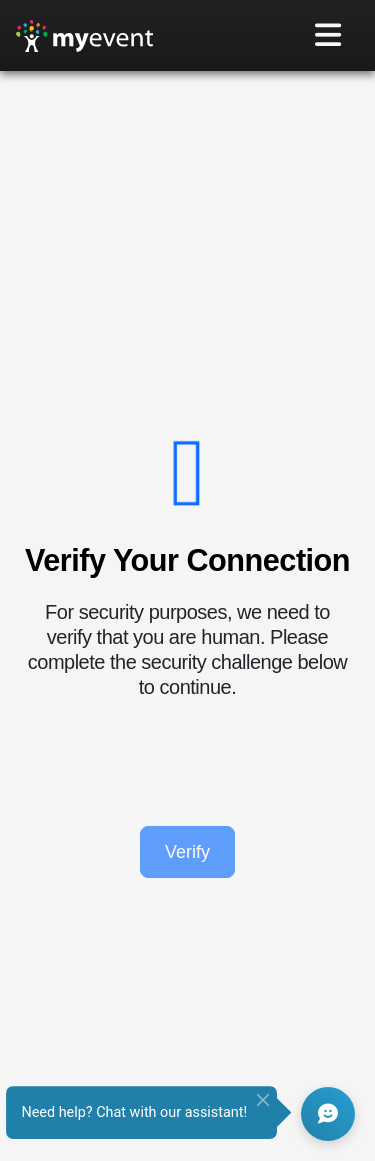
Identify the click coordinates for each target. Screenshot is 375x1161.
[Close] (263, 1100)
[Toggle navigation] (329, 35)
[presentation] (188, 763)
